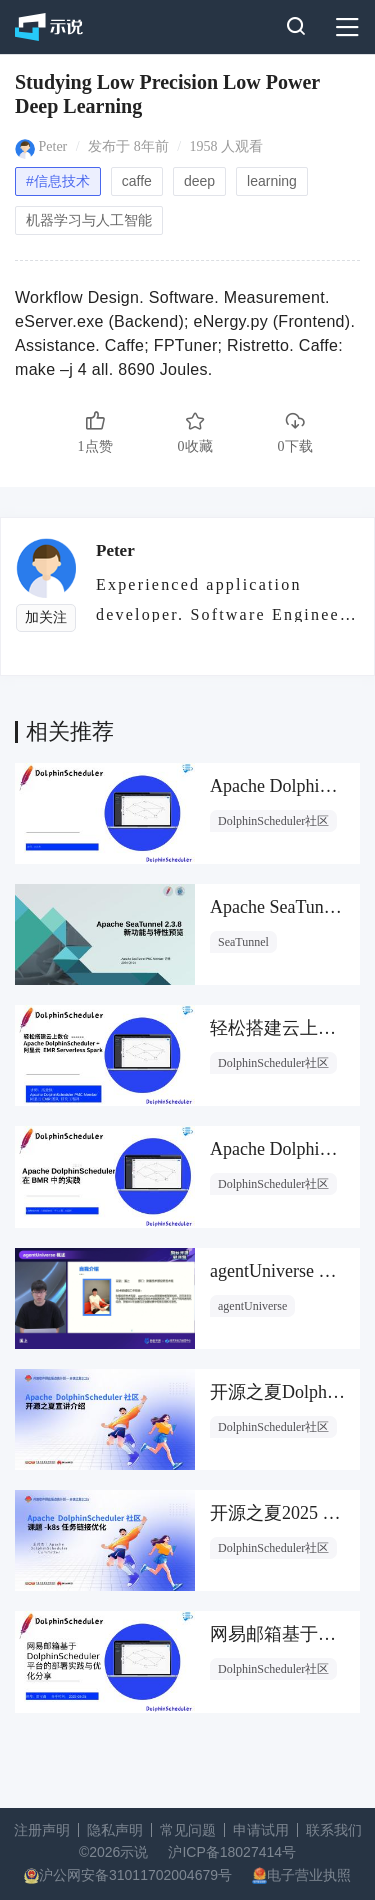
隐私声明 (115, 1830)
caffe (137, 181)
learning (272, 181)
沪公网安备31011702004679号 (135, 1875)
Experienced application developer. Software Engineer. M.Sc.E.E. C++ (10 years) (224, 599)
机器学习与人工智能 (89, 220)
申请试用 (261, 1830)
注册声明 (42, 1830)
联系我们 (334, 1830)
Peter (53, 146)
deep (199, 181)
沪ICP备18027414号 (232, 1852)
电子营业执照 (309, 1875)
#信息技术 (58, 181)
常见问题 (188, 1830)
